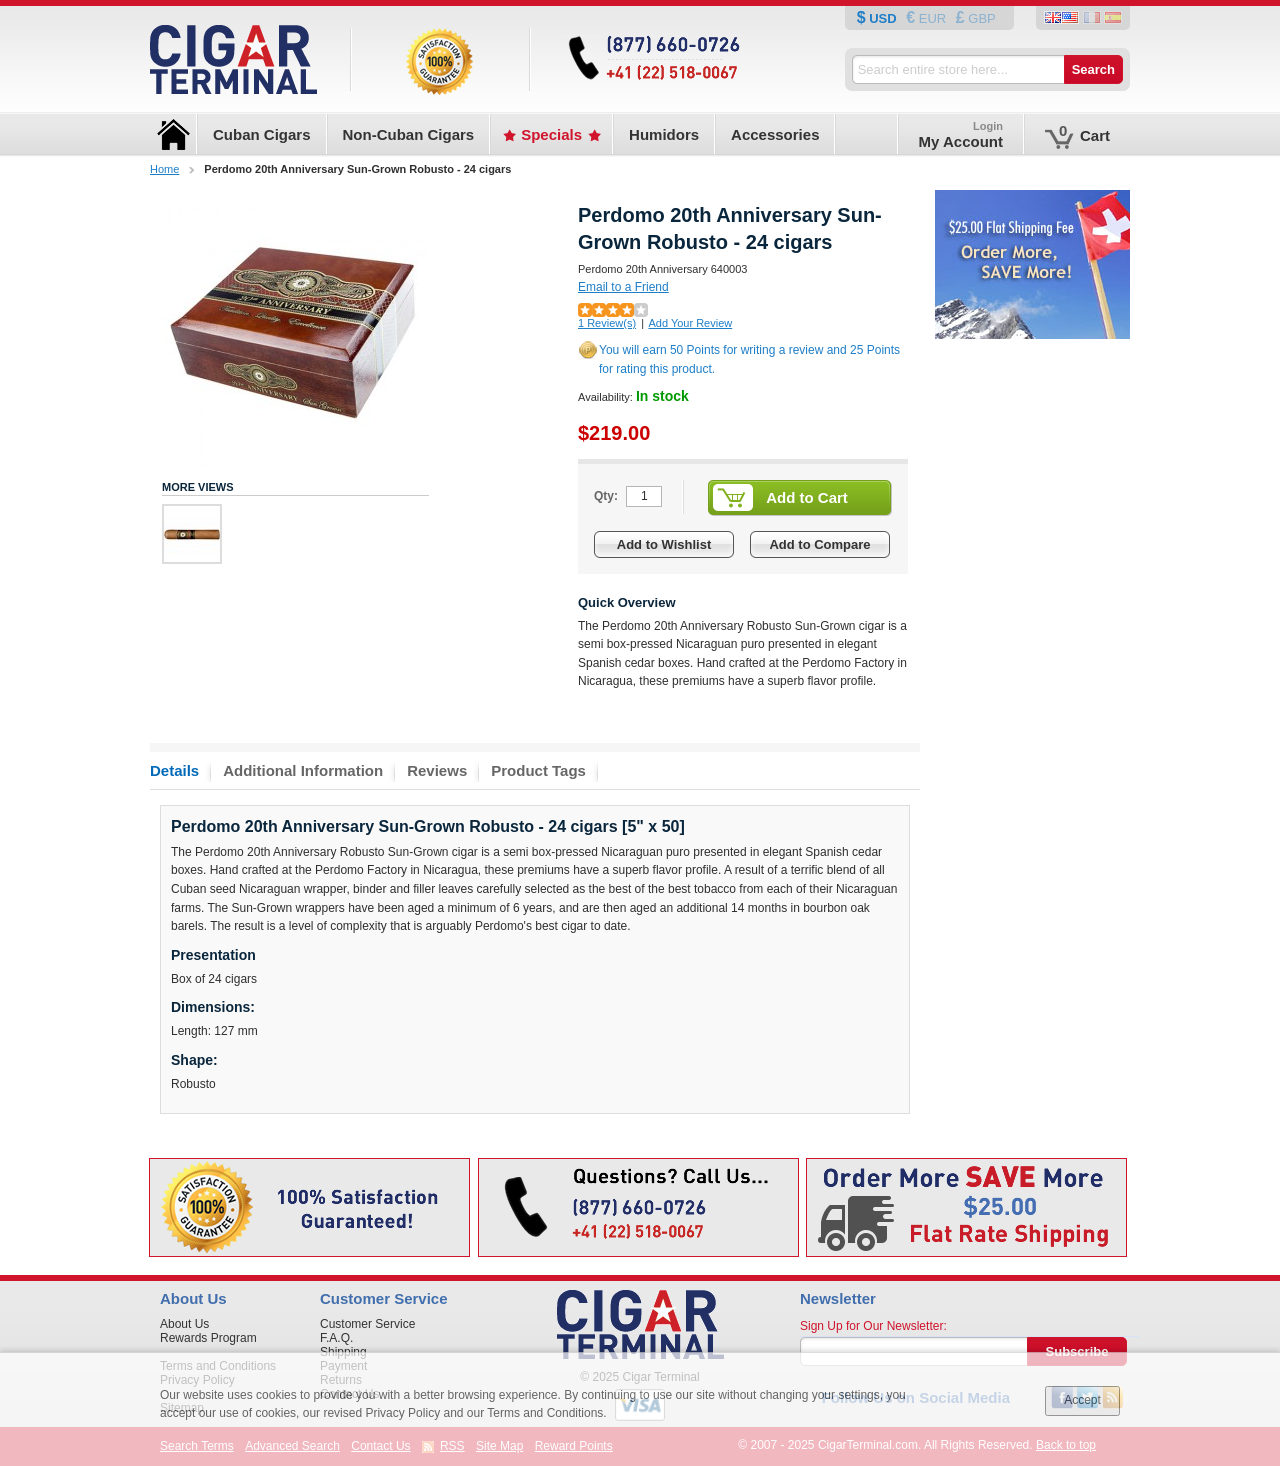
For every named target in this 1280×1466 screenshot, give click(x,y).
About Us (184, 1324)
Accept (1082, 1400)
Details (174, 770)
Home (164, 169)
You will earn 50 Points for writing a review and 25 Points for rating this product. (749, 359)
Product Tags (538, 770)
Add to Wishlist (664, 544)
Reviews (437, 770)
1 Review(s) (607, 323)
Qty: (606, 496)
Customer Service (367, 1324)
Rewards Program (208, 1338)
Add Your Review (690, 323)
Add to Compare (819, 544)
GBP (980, 18)
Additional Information (303, 770)
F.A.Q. (336, 1338)
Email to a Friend (623, 287)
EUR (932, 18)
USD (883, 18)
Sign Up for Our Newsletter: (873, 1326)
